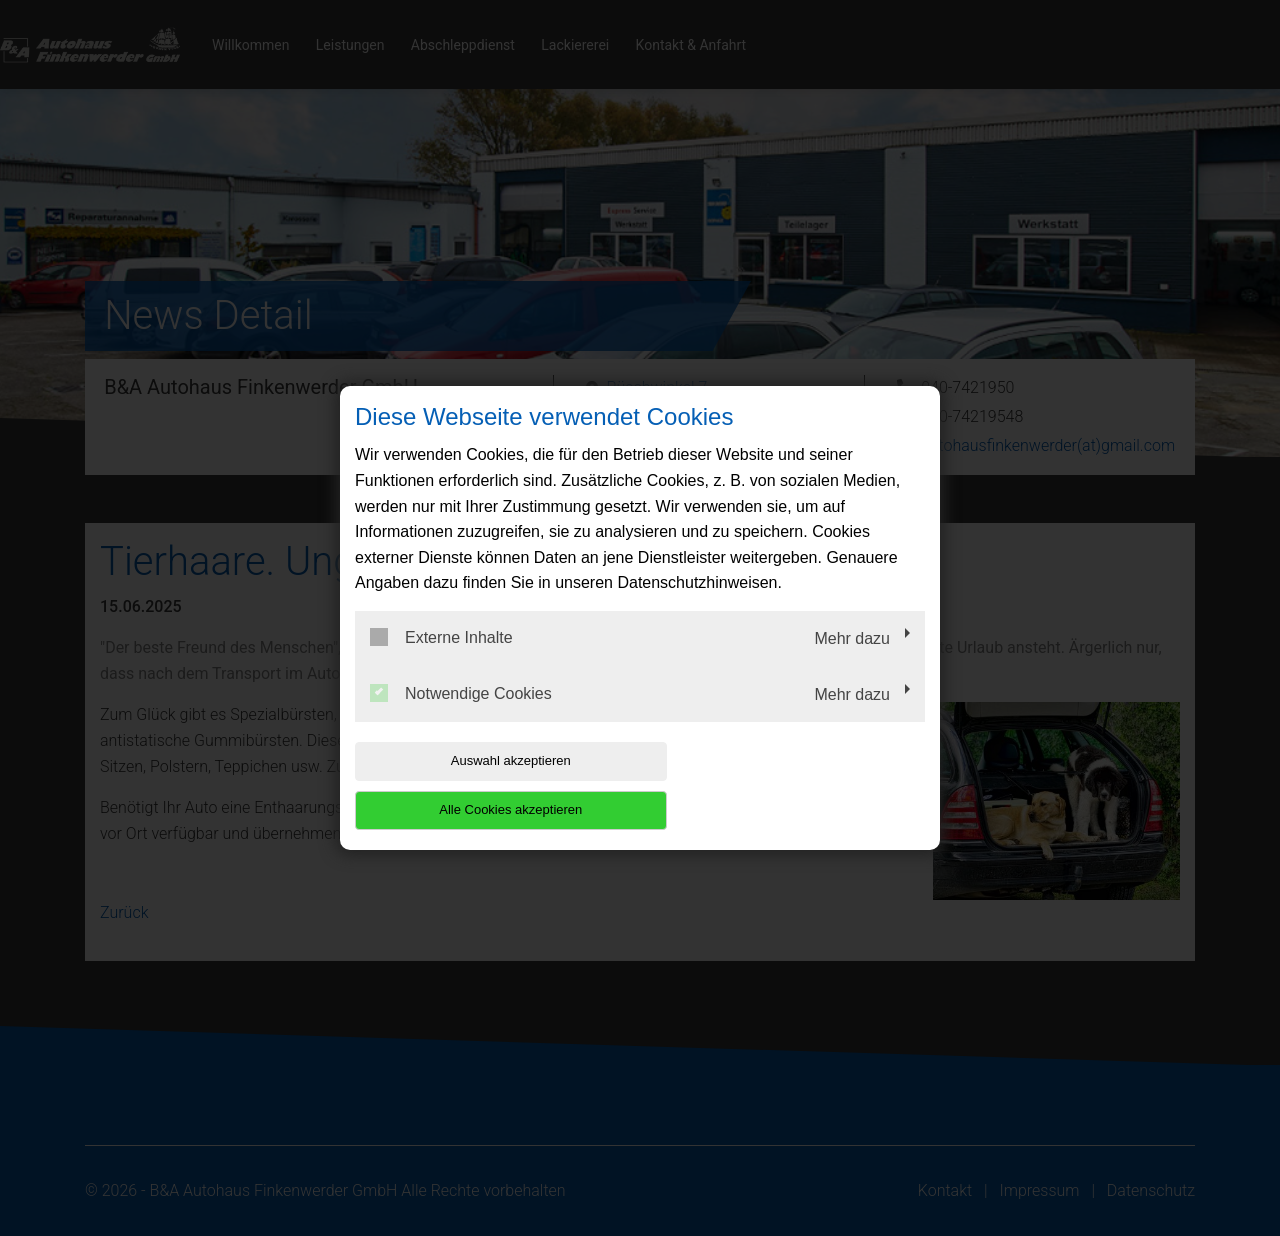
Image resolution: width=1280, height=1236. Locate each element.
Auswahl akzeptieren (483, 785)
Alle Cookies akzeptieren (796, 785)
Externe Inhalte (441, 662)
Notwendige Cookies (461, 717)
